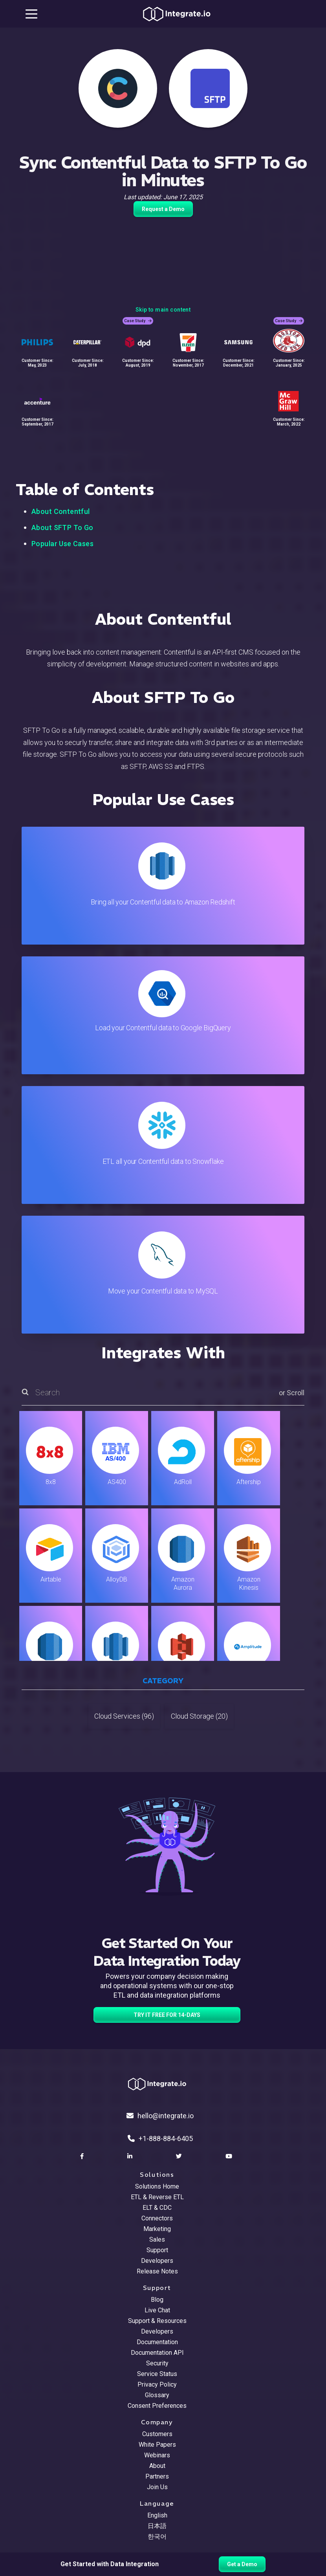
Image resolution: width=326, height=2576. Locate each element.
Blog (157, 2299)
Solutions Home (157, 2186)
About (157, 2466)
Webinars (157, 2455)
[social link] (83, 2156)
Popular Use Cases (62, 543)
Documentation (157, 2342)
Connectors (157, 2218)
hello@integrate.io (160, 2116)
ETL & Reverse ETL (157, 2197)
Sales (157, 2239)
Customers (157, 2434)
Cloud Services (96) (124, 1716)
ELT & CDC (157, 2207)
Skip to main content (163, 309)
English (157, 2515)
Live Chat (157, 2310)
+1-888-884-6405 (160, 2138)
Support (157, 2250)
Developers (157, 2260)
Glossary (157, 2395)
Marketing (157, 2229)
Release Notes (157, 2271)
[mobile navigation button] (31, 14)
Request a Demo (163, 209)
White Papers (157, 2444)
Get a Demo (242, 2564)
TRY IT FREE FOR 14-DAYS (167, 2015)
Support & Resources (157, 2321)
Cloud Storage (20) (199, 1716)
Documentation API (157, 2352)
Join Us (157, 2487)
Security (157, 2363)
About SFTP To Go (62, 527)
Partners (157, 2476)
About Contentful (60, 511)
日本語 (157, 2526)
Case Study (138, 321)
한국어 (157, 2536)
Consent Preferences (157, 2405)
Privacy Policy (157, 2384)
